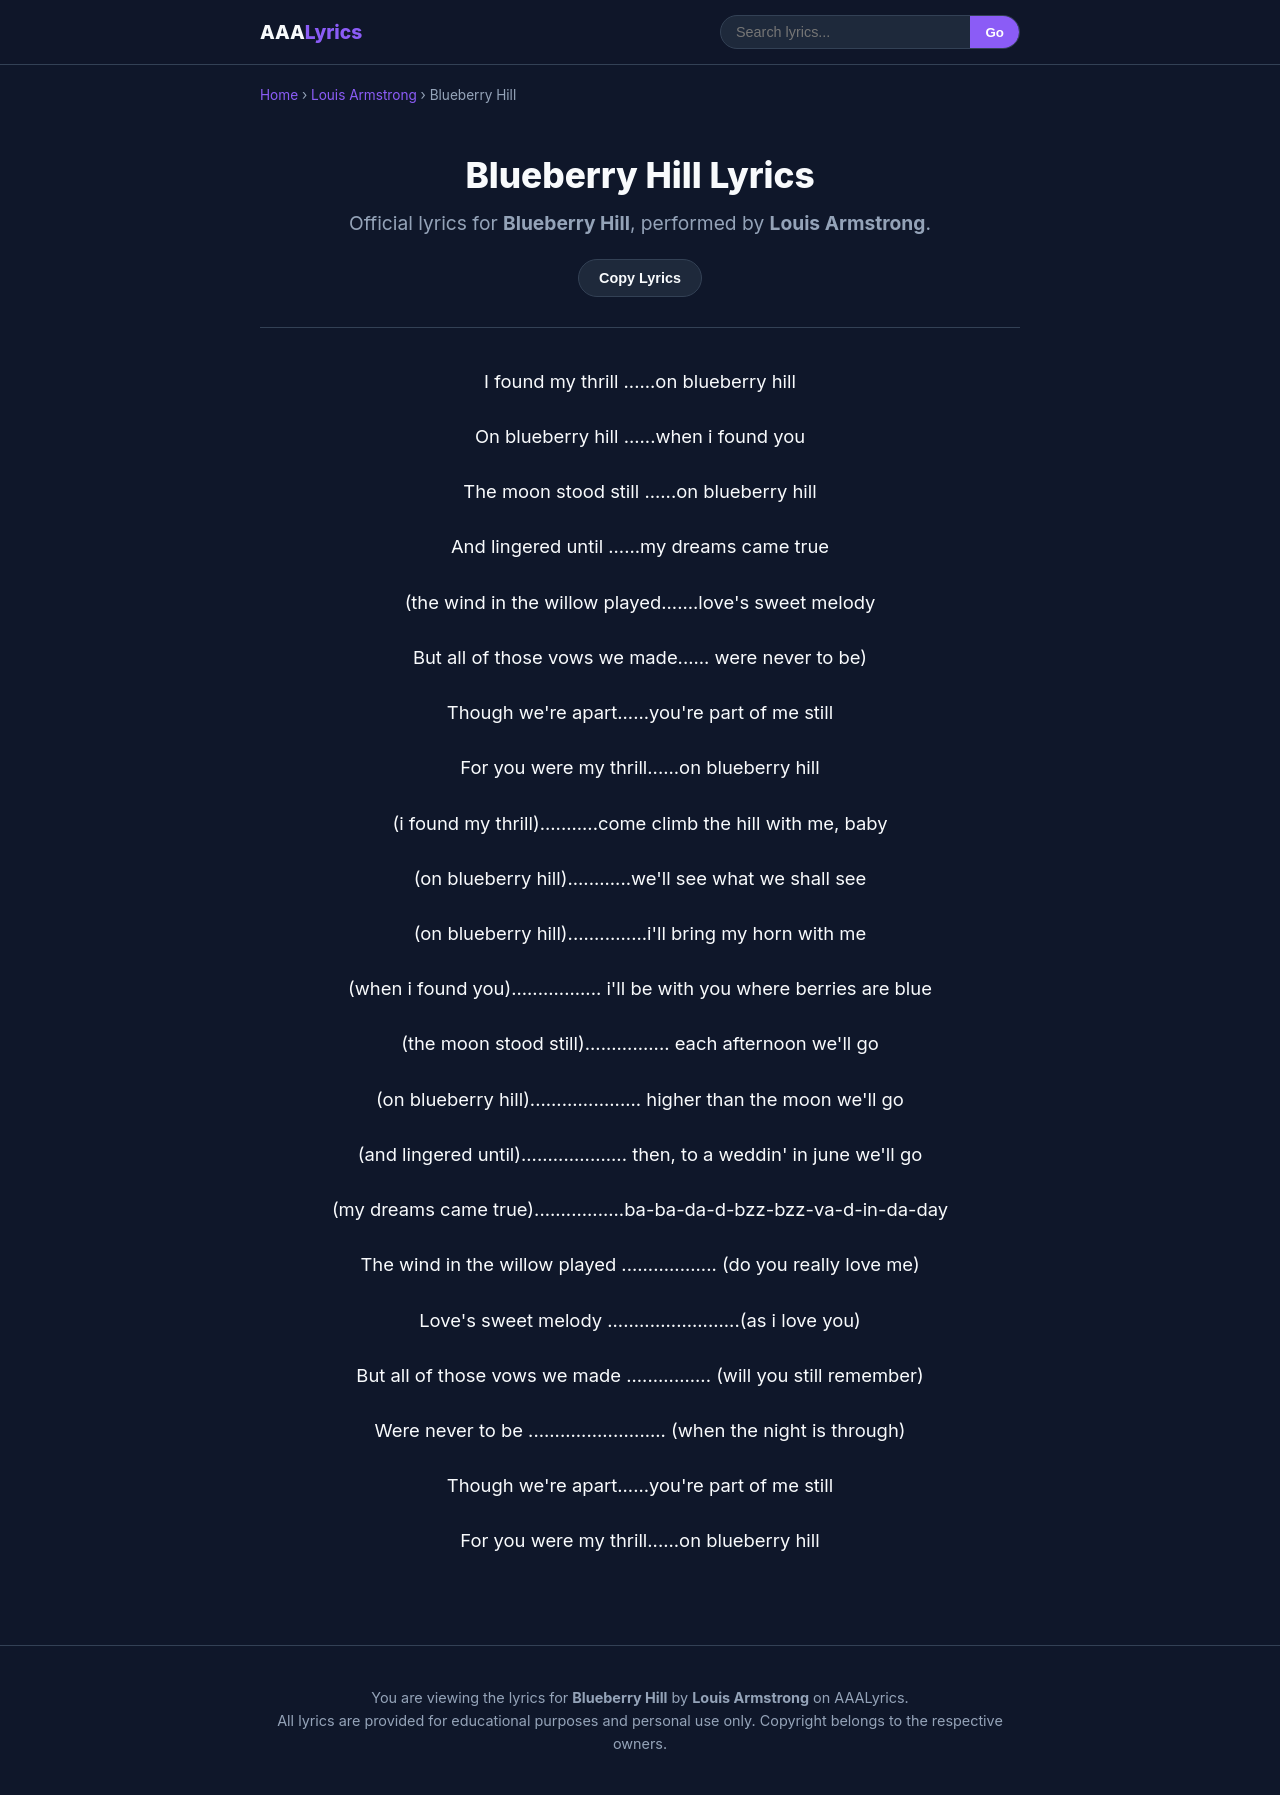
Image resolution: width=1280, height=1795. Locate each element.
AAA (311, 32)
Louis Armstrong (364, 95)
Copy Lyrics (640, 278)
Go (994, 32)
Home (279, 95)
